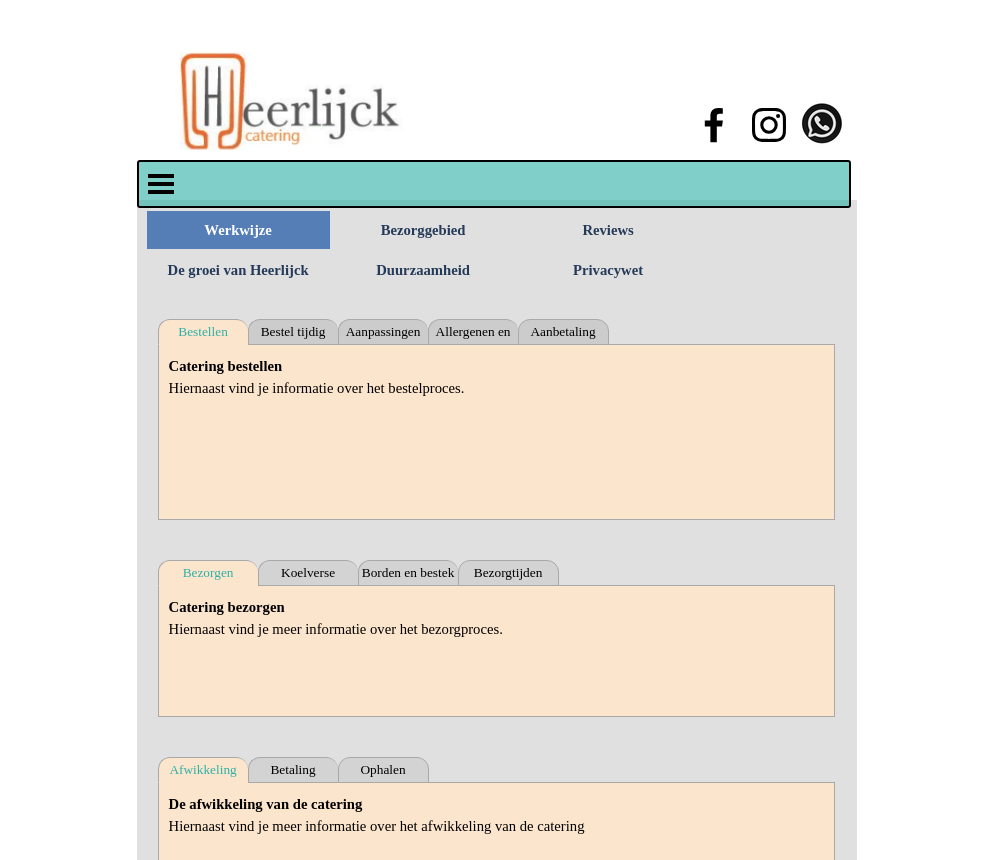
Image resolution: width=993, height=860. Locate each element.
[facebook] (714, 125)
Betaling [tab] (292, 769)
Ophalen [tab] (382, 769)
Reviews (607, 230)
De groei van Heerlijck (238, 270)
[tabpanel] (497, 432)
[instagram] (769, 125)
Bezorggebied (423, 230)
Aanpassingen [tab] (383, 331)
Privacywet (608, 270)
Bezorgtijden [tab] (508, 572)
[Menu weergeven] (161, 184)
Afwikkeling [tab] (202, 769)
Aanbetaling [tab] (562, 331)
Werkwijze (238, 230)
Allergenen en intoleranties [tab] (473, 334)
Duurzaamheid (423, 270)
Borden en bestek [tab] (408, 572)
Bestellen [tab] (203, 331)
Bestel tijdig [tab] (293, 331)
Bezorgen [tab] (208, 572)
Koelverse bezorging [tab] (308, 575)
